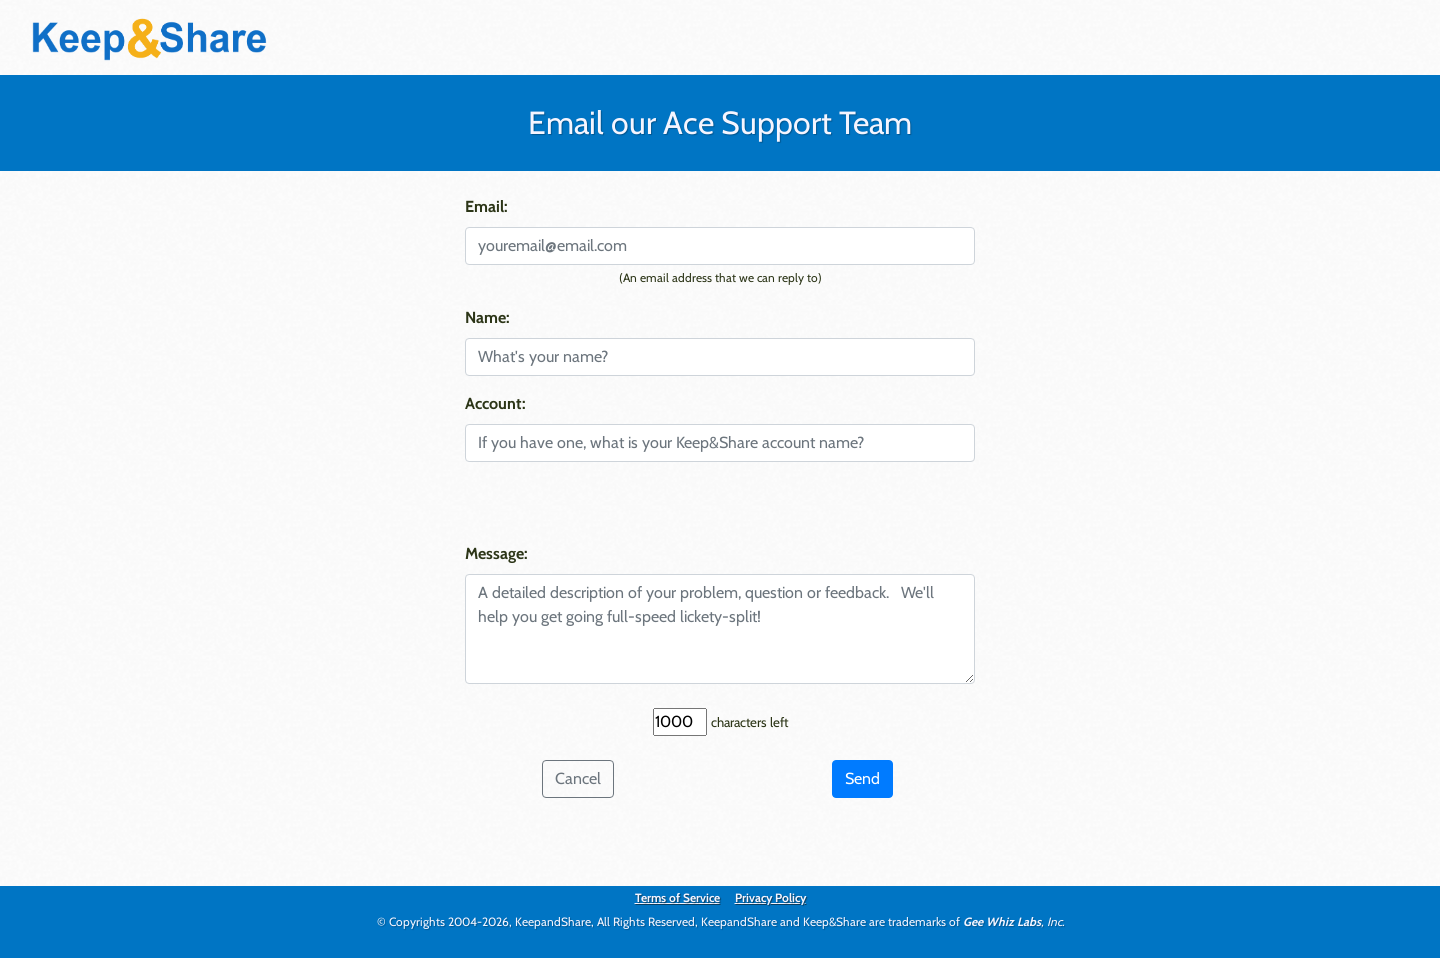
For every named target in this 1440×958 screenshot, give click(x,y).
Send (862, 778)
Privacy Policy (770, 897)
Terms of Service (677, 897)
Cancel (578, 778)
